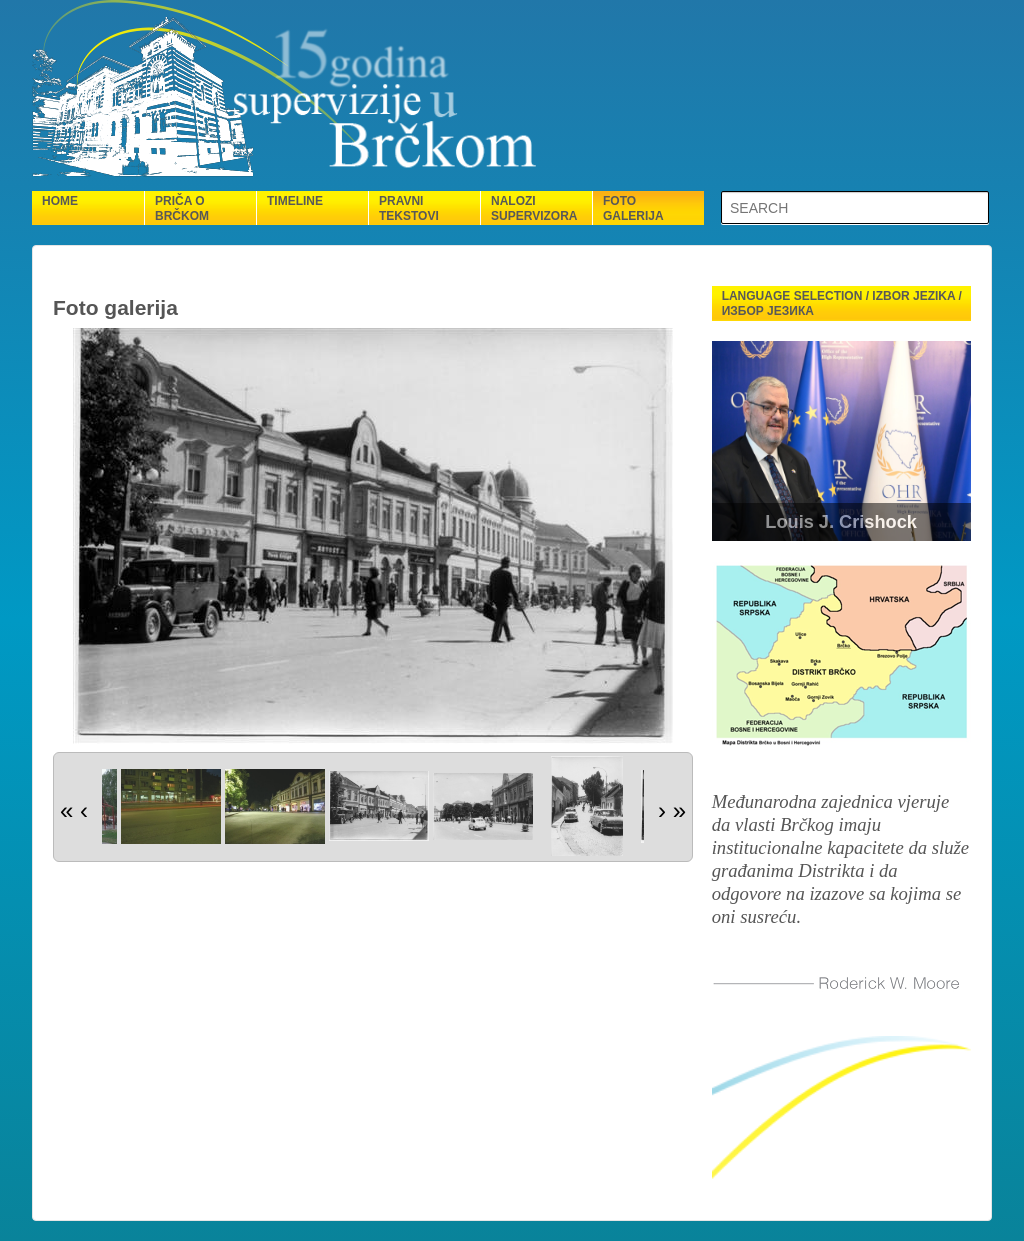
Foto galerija (633, 208)
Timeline (295, 201)
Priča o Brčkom (182, 208)
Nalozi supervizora (534, 208)
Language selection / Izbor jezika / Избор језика (842, 303)
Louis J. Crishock (841, 522)
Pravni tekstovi (409, 208)
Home (60, 201)
